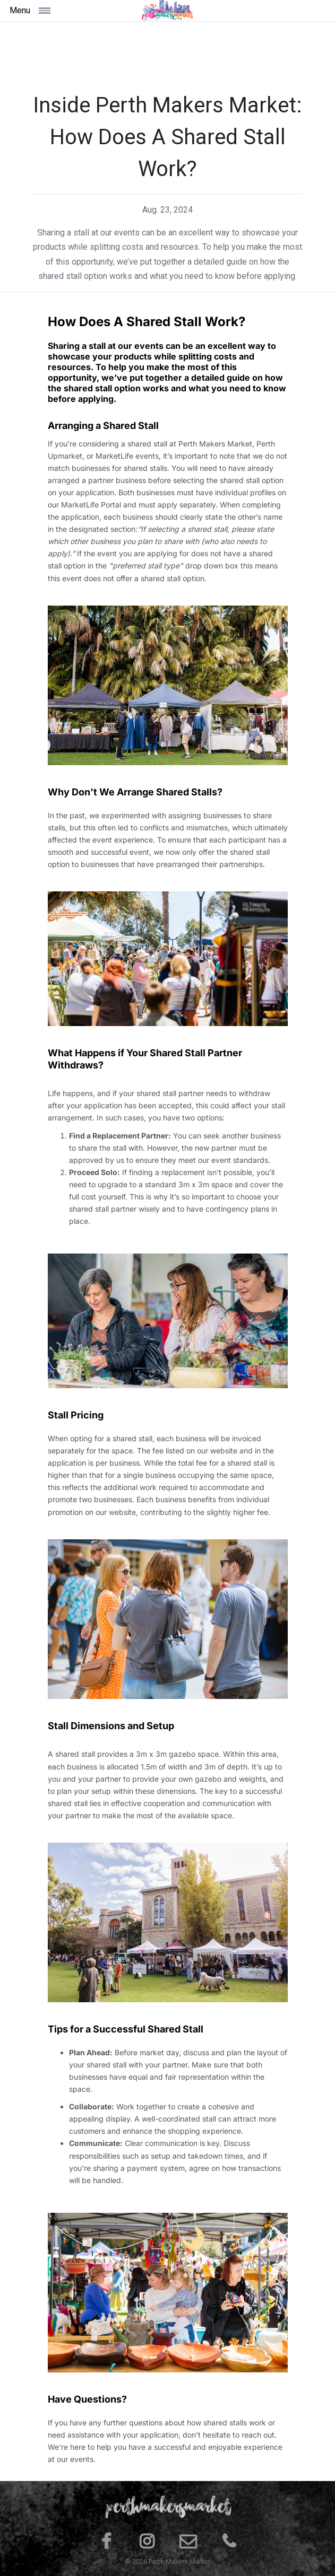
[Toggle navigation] (48, 10)
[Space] (168, 10)
